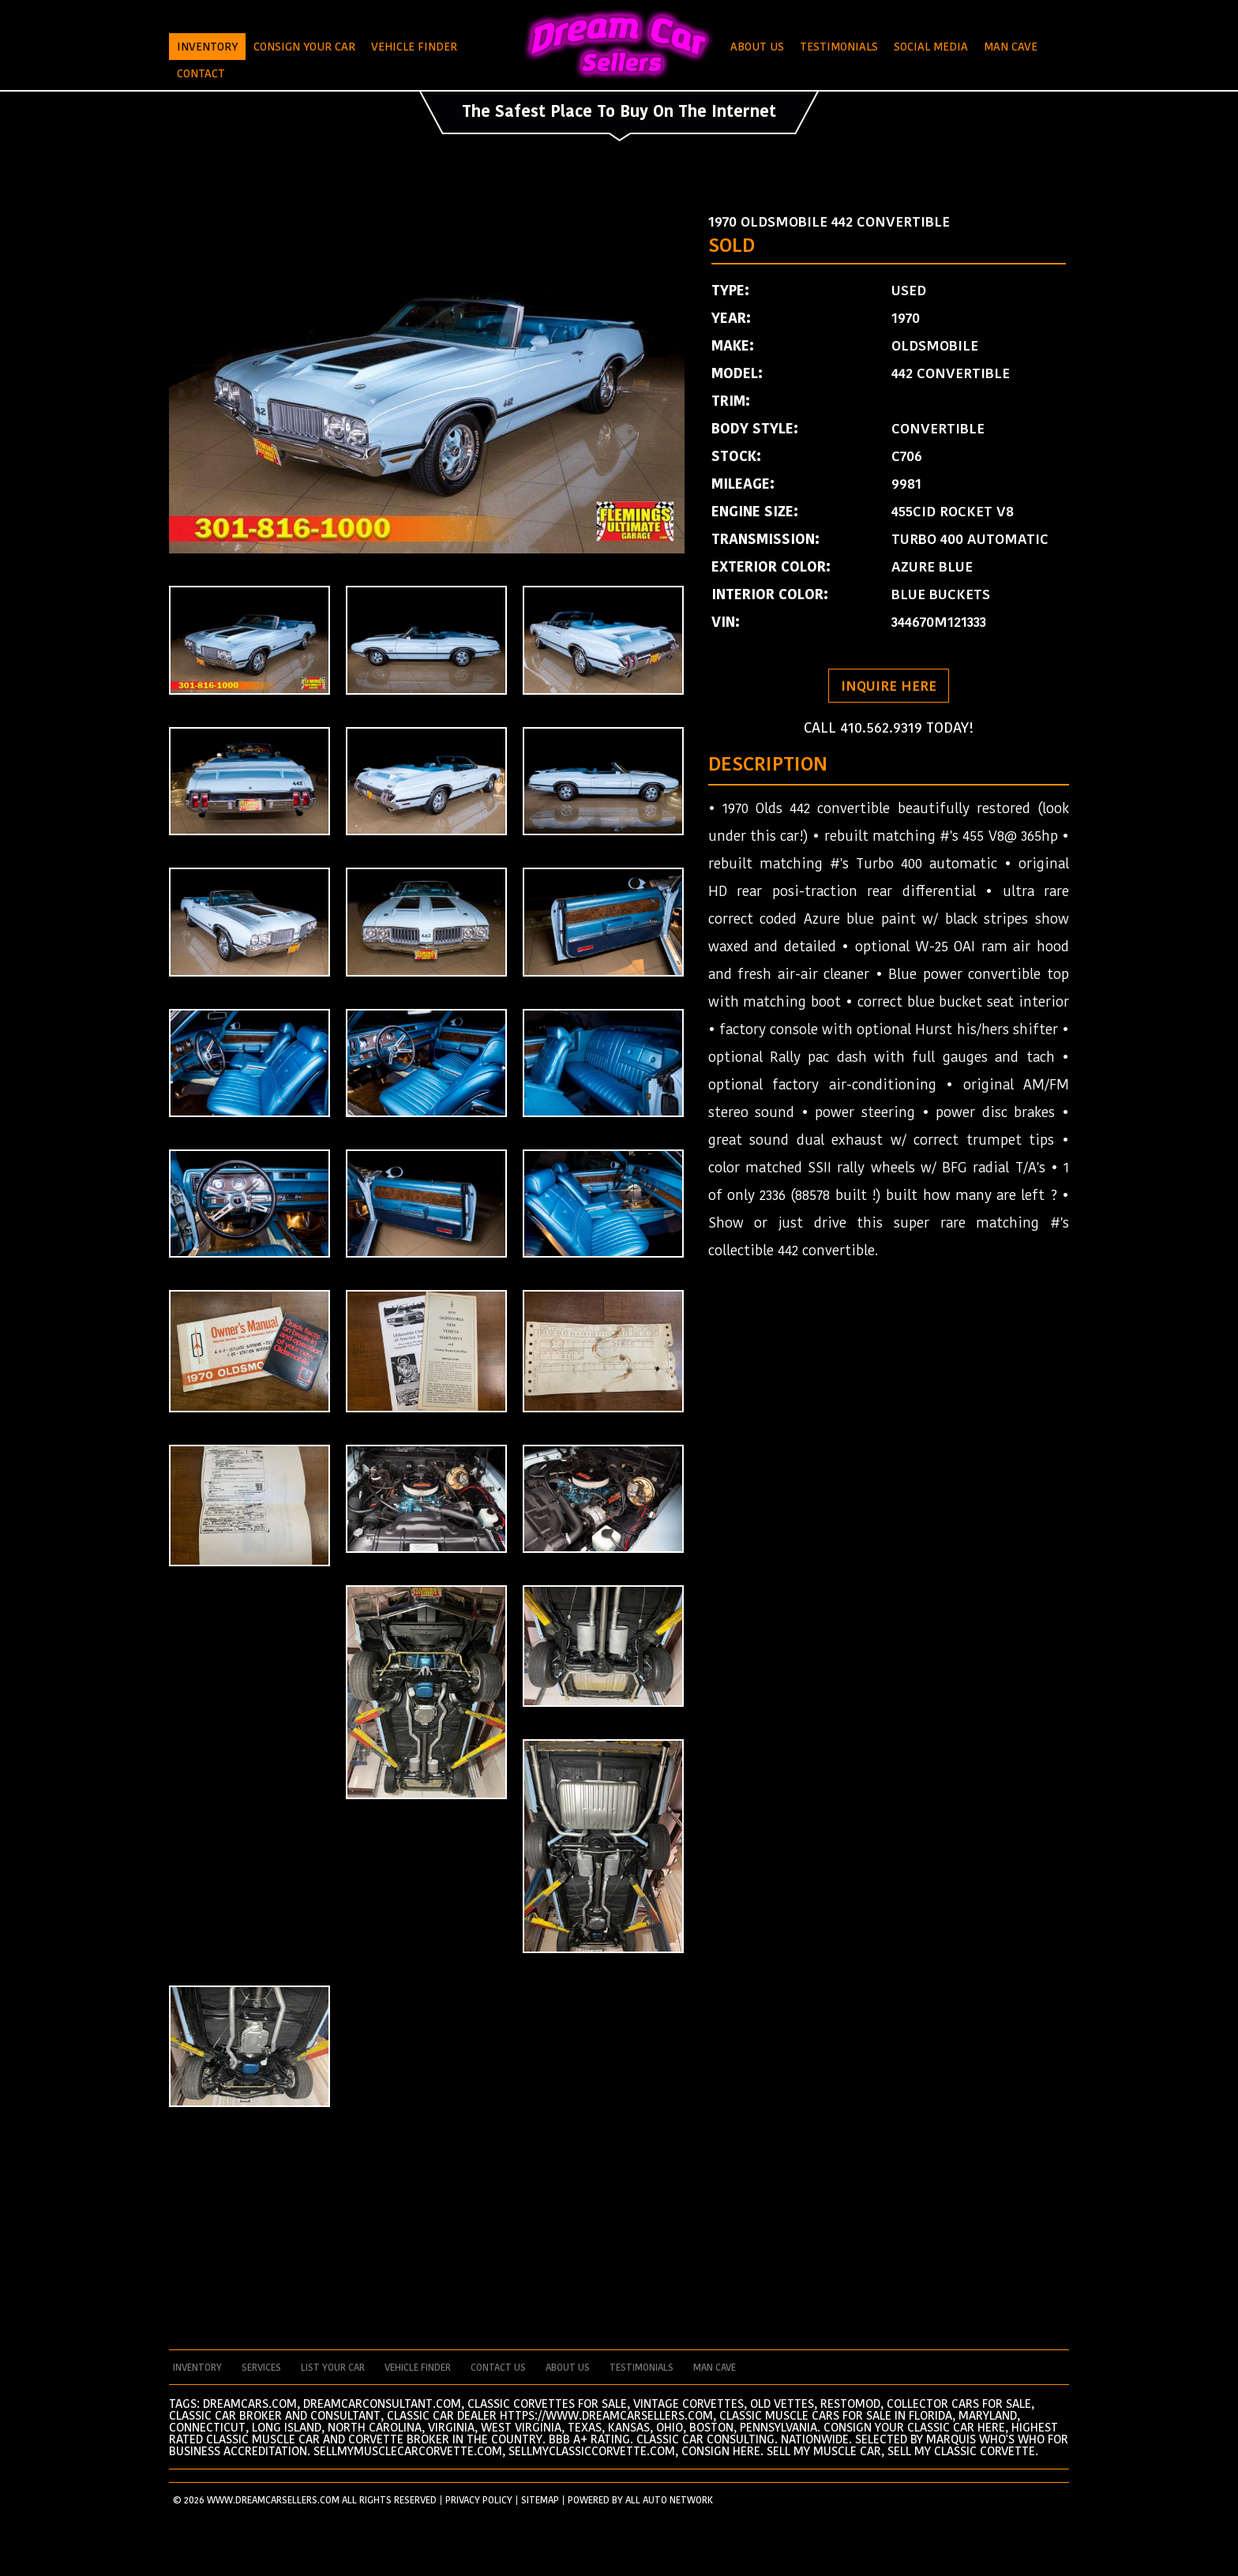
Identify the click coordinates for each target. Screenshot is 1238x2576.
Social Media (931, 46)
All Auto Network (669, 2500)
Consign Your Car (304, 46)
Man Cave (1010, 46)
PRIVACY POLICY (478, 2500)
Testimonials (839, 46)
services (261, 2367)
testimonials (641, 2367)
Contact (201, 73)
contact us (498, 2367)
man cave (714, 2367)
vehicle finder (418, 2367)
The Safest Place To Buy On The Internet (619, 111)
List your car (333, 2367)
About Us (757, 46)
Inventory (207, 46)
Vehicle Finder (414, 46)
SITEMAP (540, 2500)
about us (568, 2367)
